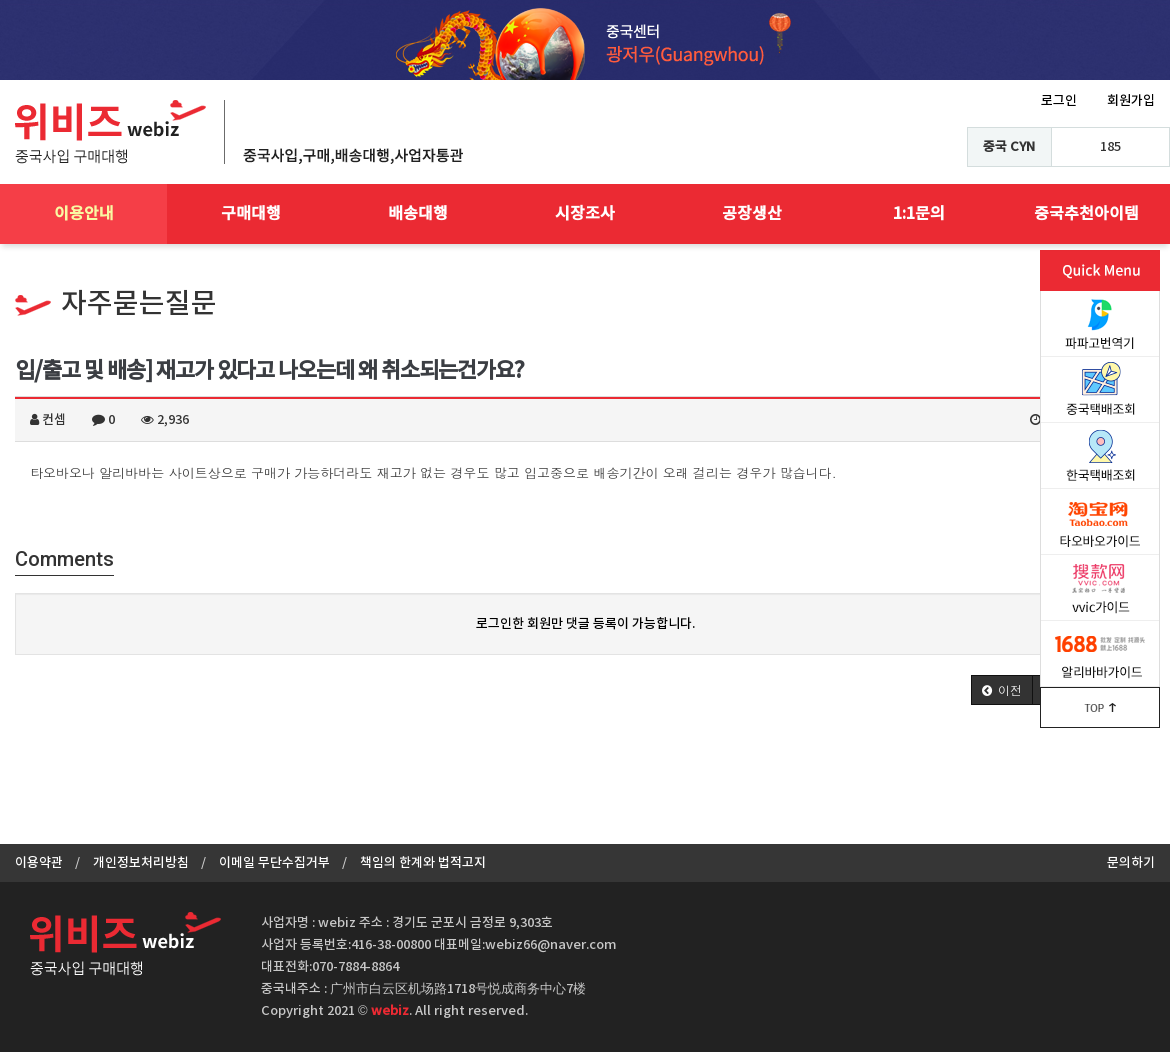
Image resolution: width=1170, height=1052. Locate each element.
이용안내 (84, 214)
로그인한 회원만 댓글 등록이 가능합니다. (585, 624)
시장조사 (585, 214)
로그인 (1059, 101)
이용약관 (39, 863)
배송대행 (418, 214)
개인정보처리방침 (141, 863)
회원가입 (1131, 101)
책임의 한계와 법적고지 (423, 863)
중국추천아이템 (1086, 214)
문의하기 (1131, 863)
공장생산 (752, 214)
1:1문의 (919, 214)
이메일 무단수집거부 (274, 863)
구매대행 (251, 214)
